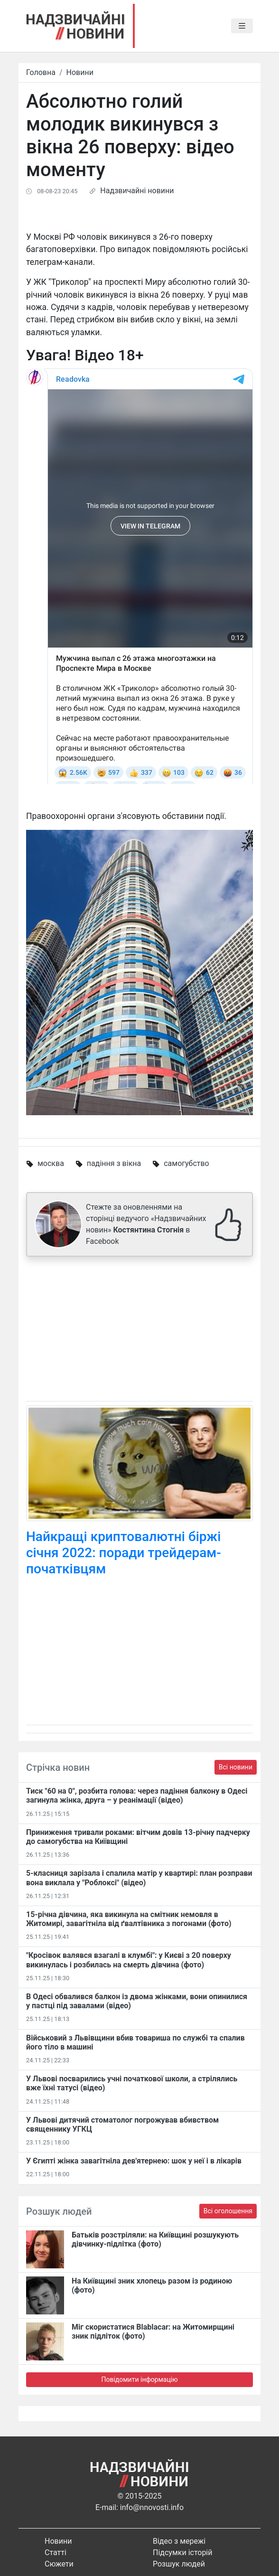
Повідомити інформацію (139, 2379)
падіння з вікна (114, 1163)
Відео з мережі (179, 2541)
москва (50, 1163)
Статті (55, 2552)
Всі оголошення (228, 2211)
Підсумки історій (183, 2552)
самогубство (186, 1163)
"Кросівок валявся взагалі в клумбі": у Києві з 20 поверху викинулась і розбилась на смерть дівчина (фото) (128, 1960)
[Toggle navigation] (242, 26)
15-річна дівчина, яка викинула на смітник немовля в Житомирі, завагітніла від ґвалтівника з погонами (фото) (129, 1919)
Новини (79, 72)
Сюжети (59, 2563)
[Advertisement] (139, 1330)
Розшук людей (179, 2563)
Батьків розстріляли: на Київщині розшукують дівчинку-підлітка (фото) (155, 2239)
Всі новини (235, 1767)
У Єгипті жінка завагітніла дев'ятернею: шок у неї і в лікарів (134, 2160)
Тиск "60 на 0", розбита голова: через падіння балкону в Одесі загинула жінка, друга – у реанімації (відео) (137, 1795)
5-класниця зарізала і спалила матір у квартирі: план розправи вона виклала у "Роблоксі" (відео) (139, 1878)
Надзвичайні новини (137, 190)
